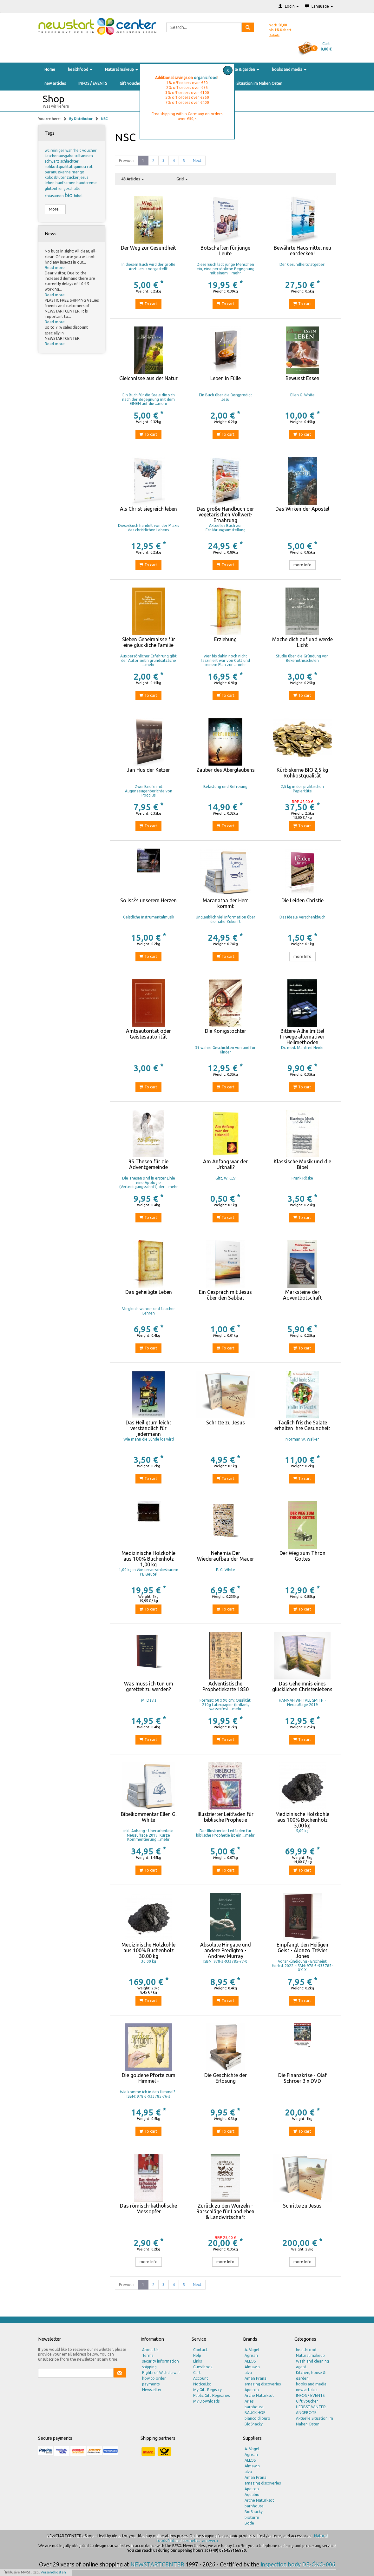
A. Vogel (252, 2350)
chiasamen (55, 196)
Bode (249, 2523)
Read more (55, 268)
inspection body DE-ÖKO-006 (298, 2564)
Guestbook (203, 2367)
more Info (302, 565)
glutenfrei (54, 188)
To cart (148, 304)
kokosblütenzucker (62, 177)
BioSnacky (254, 2424)
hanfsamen (66, 183)
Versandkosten (53, 2572)
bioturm (252, 2517)
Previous (126, 160)
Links (197, 2361)
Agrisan (251, 2355)
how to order (154, 2378)
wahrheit (73, 150)
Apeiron (252, 2390)
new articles (55, 83)
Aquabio (252, 2494)
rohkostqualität (59, 167)
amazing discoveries (263, 2384)
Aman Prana (255, 2378)
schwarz (52, 161)
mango (78, 172)
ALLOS (250, 2361)
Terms (147, 2355)
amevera (210, 2541)
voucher (89, 150)
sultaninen (84, 156)
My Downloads (206, 2401)
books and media (289, 69)
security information (160, 2361)
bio (69, 195)
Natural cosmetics (184, 2541)
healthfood (80, 69)
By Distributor (81, 119)
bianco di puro (257, 2418)
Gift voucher (131, 83)
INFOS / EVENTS (92, 83)
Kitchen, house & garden (235, 69)
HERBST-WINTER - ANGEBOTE (312, 2410)
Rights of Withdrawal (161, 2373)
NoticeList (202, 2384)
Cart (197, 2373)
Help (197, 2355)
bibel (78, 196)
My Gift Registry (207, 2390)
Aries (249, 2401)
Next (197, 160)
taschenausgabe (60, 156)
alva (248, 2373)
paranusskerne (58, 172)
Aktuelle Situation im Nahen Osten (251, 83)
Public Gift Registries (211, 2395)
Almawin (252, 2367)
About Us (150, 2350)
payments (151, 2384)
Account (200, 2378)
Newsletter (152, 2390)
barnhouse (254, 2407)
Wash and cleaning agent (312, 2364)
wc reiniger (55, 150)
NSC (104, 119)
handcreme (86, 183)
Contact (200, 2350)
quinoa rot (83, 167)
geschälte (72, 188)
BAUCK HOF (255, 2413)
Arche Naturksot (259, 2395)
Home (49, 69)
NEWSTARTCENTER (157, 2564)
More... (55, 209)
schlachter (69, 161)
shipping (149, 2367)
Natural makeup (121, 69)
